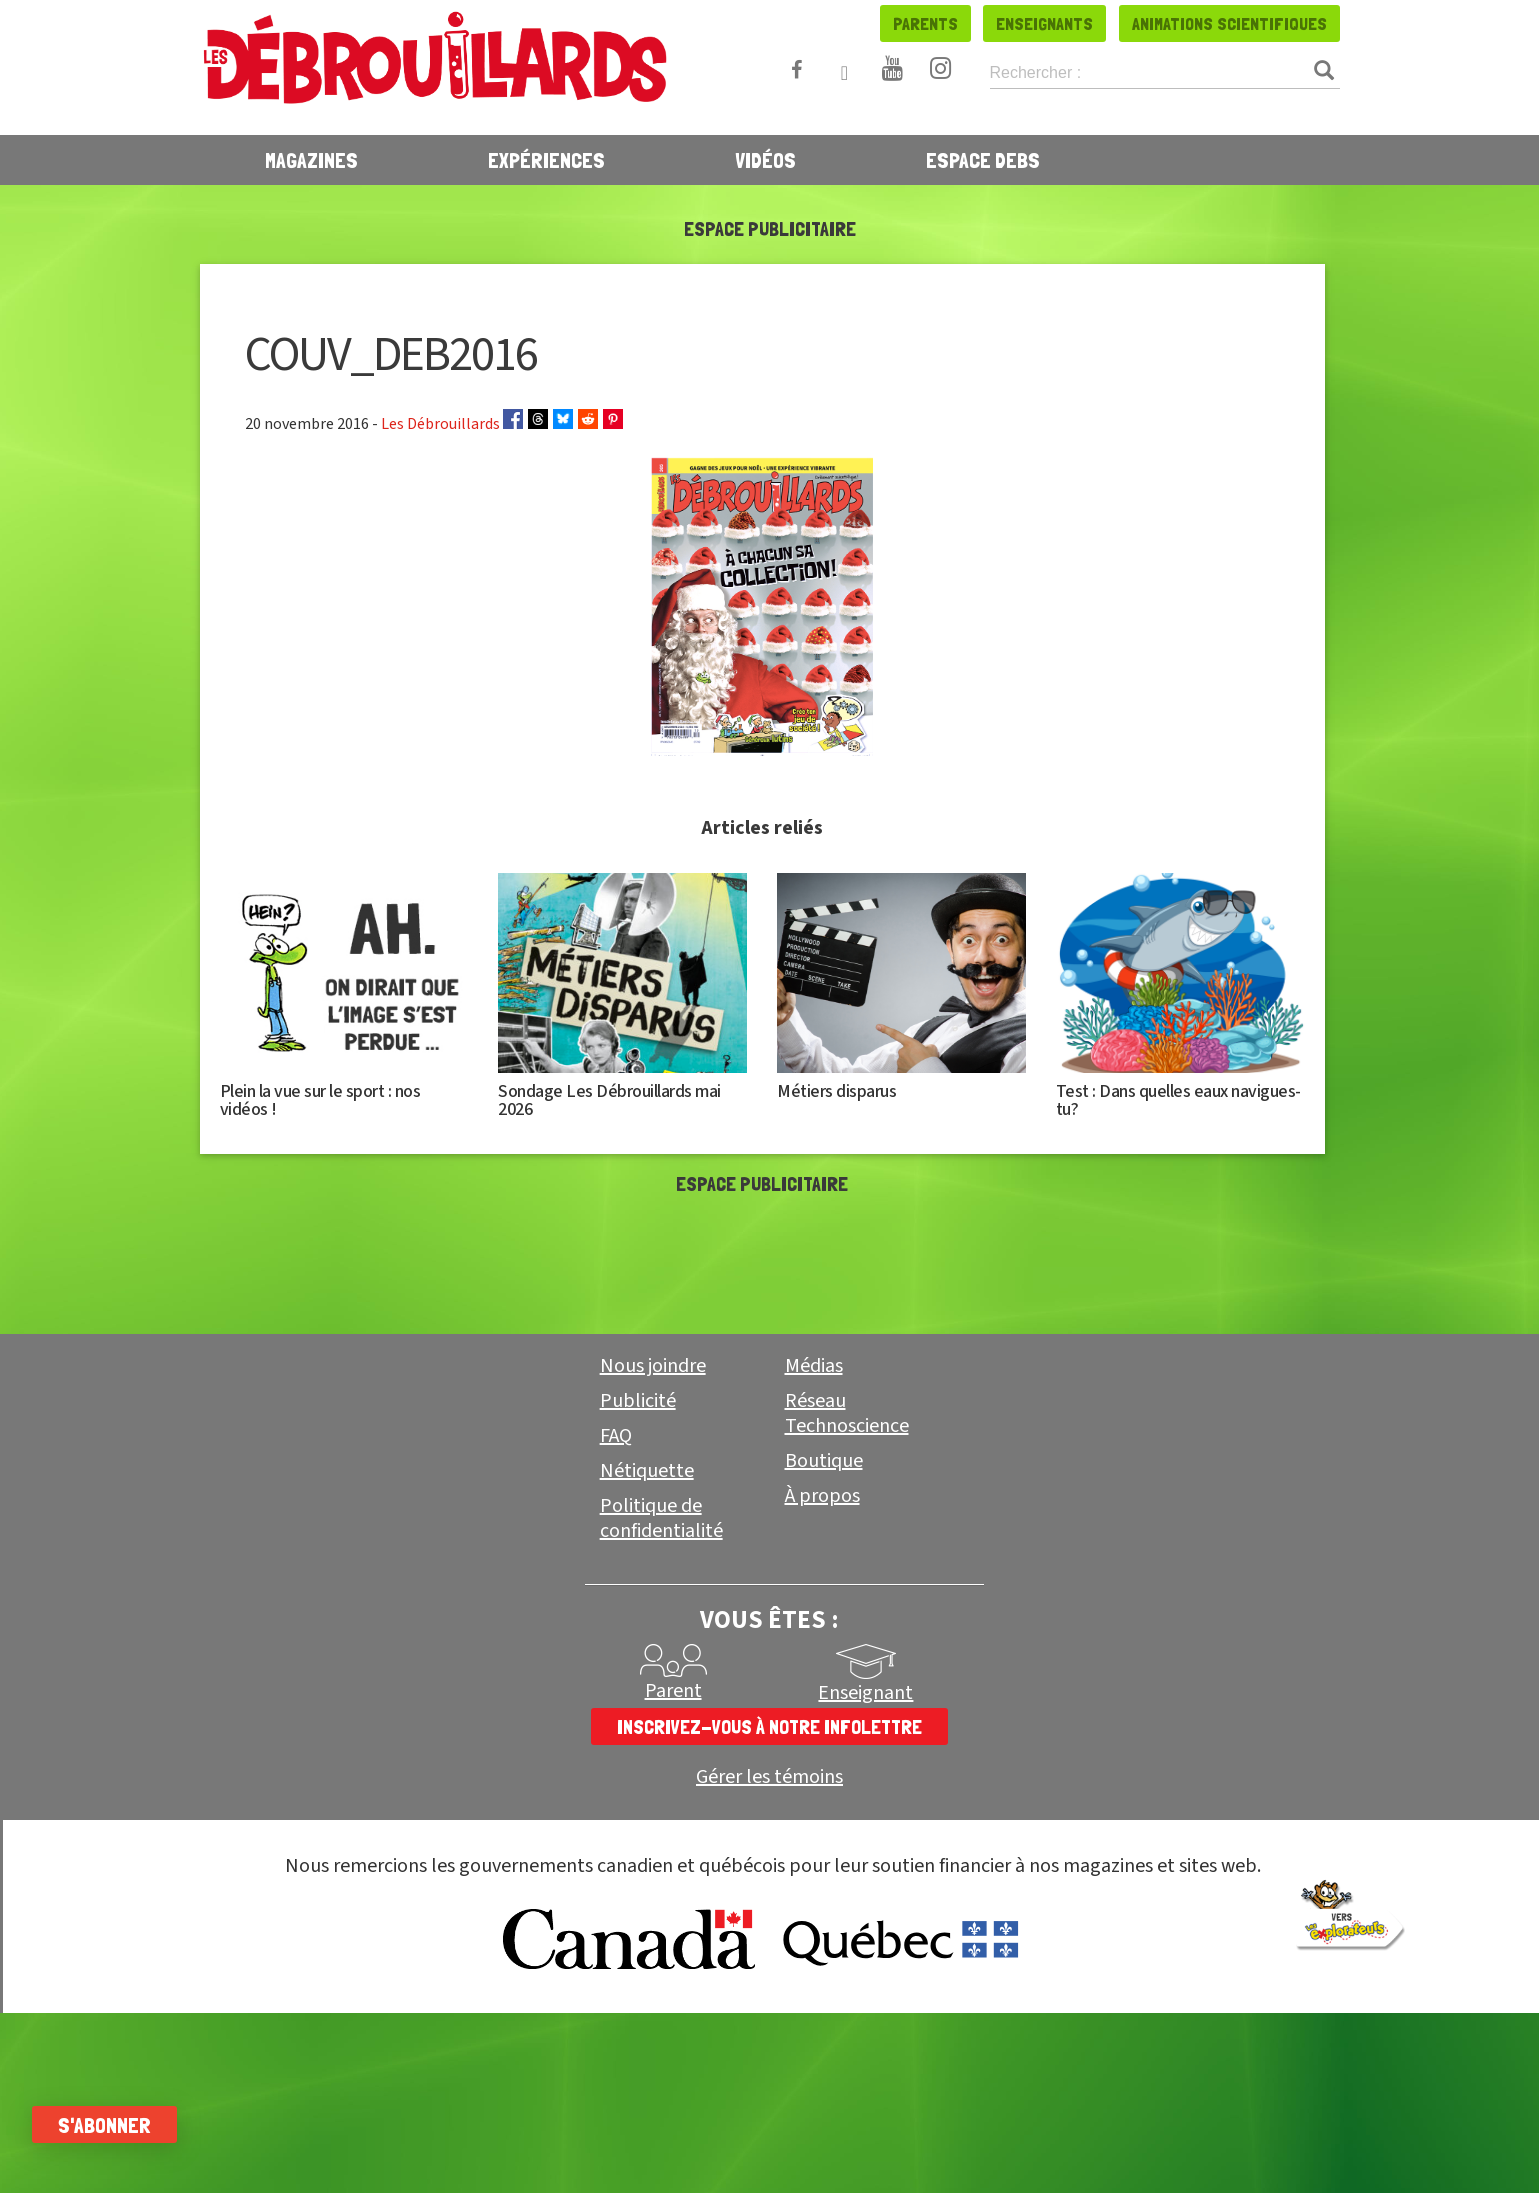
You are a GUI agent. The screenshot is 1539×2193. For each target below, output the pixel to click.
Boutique (824, 1461)
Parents (925, 23)
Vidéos (765, 160)
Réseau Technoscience (847, 1413)
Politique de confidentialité (661, 1518)
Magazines (311, 160)
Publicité (638, 1401)
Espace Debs (983, 160)
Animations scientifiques (1229, 23)
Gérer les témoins (769, 1777)
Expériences (546, 160)
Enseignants (1044, 23)
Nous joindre (653, 1366)
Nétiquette (647, 1471)
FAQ (616, 1436)
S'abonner (122, 2125)
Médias (814, 1366)
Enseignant (865, 1693)
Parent (673, 1691)
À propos (822, 1496)
